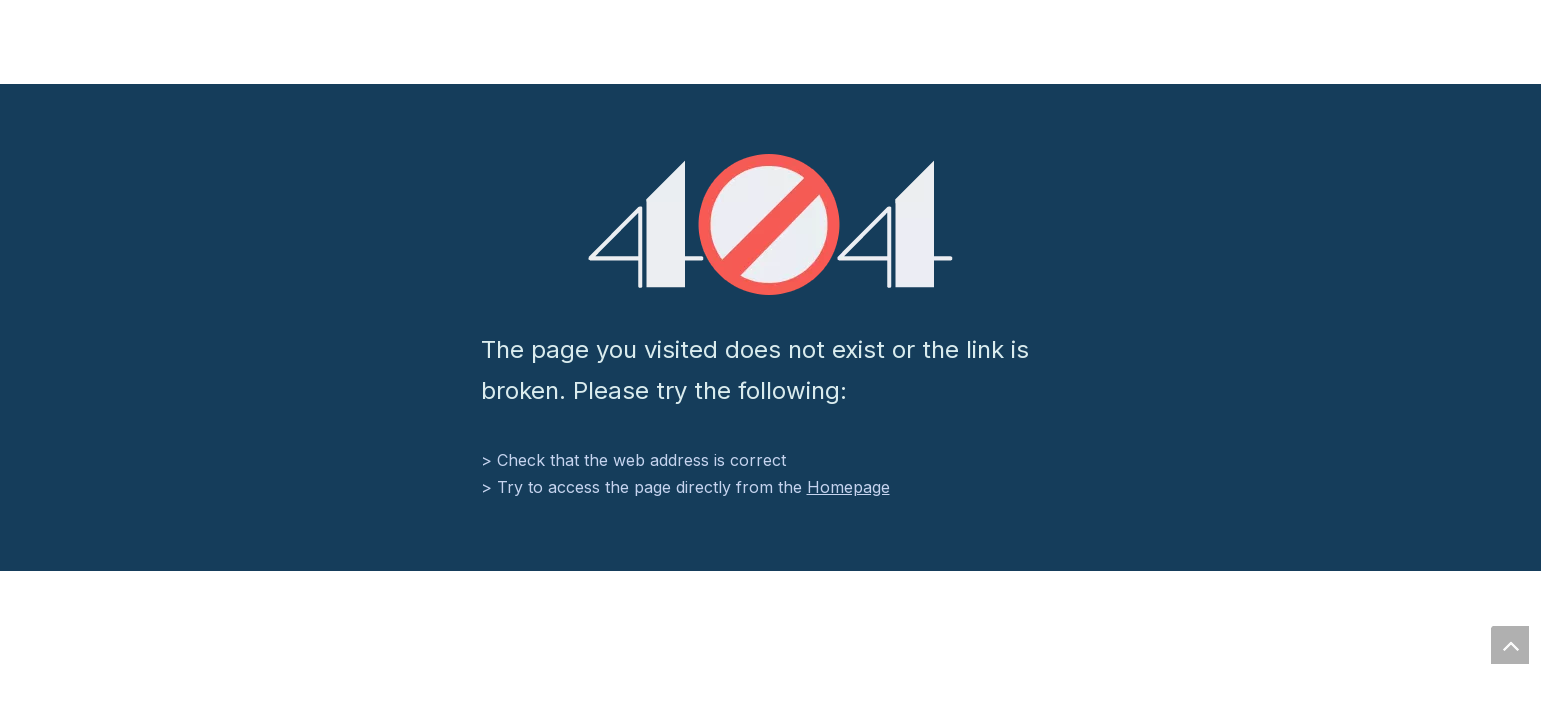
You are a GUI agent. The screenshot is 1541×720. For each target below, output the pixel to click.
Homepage (848, 487)
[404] (770, 224)
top (1510, 645)
